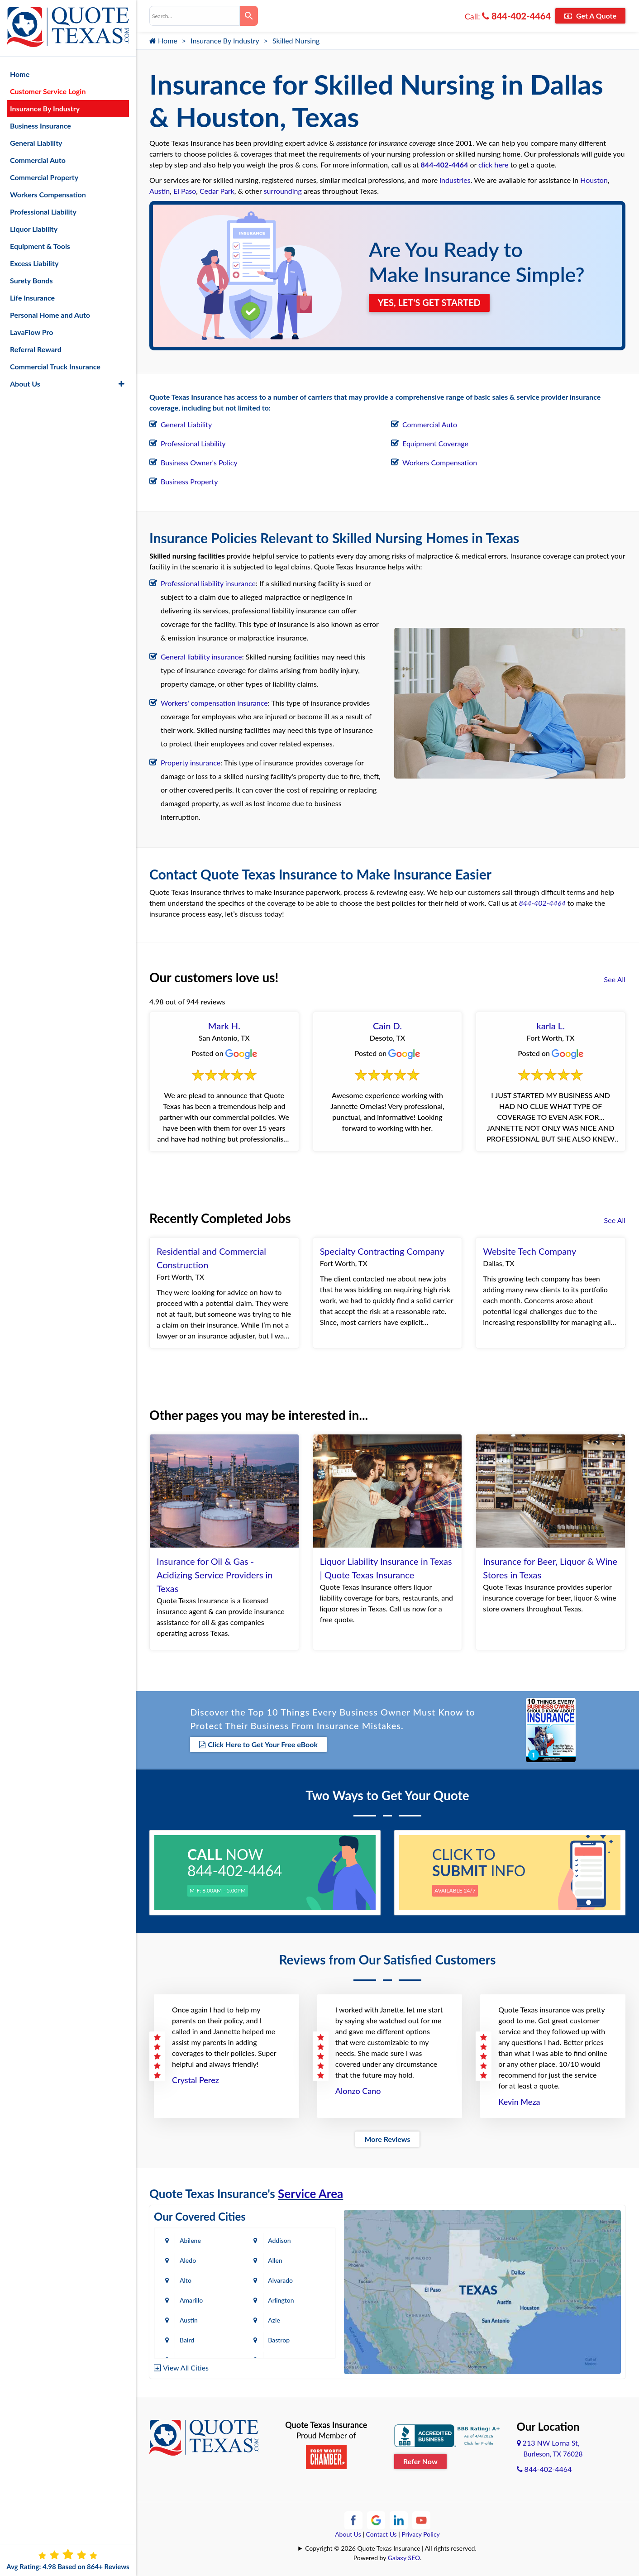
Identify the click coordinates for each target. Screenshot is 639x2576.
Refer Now (420, 2461)
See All (614, 979)
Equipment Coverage (435, 443)
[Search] (249, 16)
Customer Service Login (48, 90)
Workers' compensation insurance (214, 702)
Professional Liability (193, 443)
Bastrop (280, 2340)
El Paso (184, 190)
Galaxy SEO (404, 2558)
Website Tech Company (529, 1251)
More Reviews (387, 2139)
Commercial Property (44, 176)
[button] (121, 383)
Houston (594, 180)
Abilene (190, 2240)
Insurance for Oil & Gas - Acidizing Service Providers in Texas (215, 1575)
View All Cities (186, 2367)
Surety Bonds (31, 280)
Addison (280, 2240)
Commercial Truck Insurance (55, 366)
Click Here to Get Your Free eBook (258, 1744)
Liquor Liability (33, 228)
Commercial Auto (429, 424)
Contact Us (381, 2534)
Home (163, 40)
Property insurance (190, 762)
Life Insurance (32, 297)
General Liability (186, 424)
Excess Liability (34, 262)
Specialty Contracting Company (382, 1251)
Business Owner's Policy (199, 462)
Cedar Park (217, 190)
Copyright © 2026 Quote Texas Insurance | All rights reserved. (391, 2548)
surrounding (283, 190)
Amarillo (191, 2300)
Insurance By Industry (225, 40)
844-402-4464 (516, 15)
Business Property (189, 481)
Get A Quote (590, 15)
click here (493, 164)
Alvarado (281, 2280)
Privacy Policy (420, 2534)
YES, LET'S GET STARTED (429, 302)
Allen (276, 2260)
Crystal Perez (195, 2080)
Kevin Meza (519, 2102)
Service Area (310, 2193)
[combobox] (194, 16)
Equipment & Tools (40, 245)
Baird (187, 2340)
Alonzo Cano (358, 2091)
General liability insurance (201, 656)
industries (454, 180)
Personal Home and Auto (50, 314)
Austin (159, 190)
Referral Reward (36, 348)
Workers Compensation (439, 462)
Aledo (188, 2260)
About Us (348, 2534)
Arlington (282, 2300)
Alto (185, 2280)
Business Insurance (40, 125)
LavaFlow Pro (31, 331)
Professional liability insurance (208, 583)
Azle (275, 2320)
